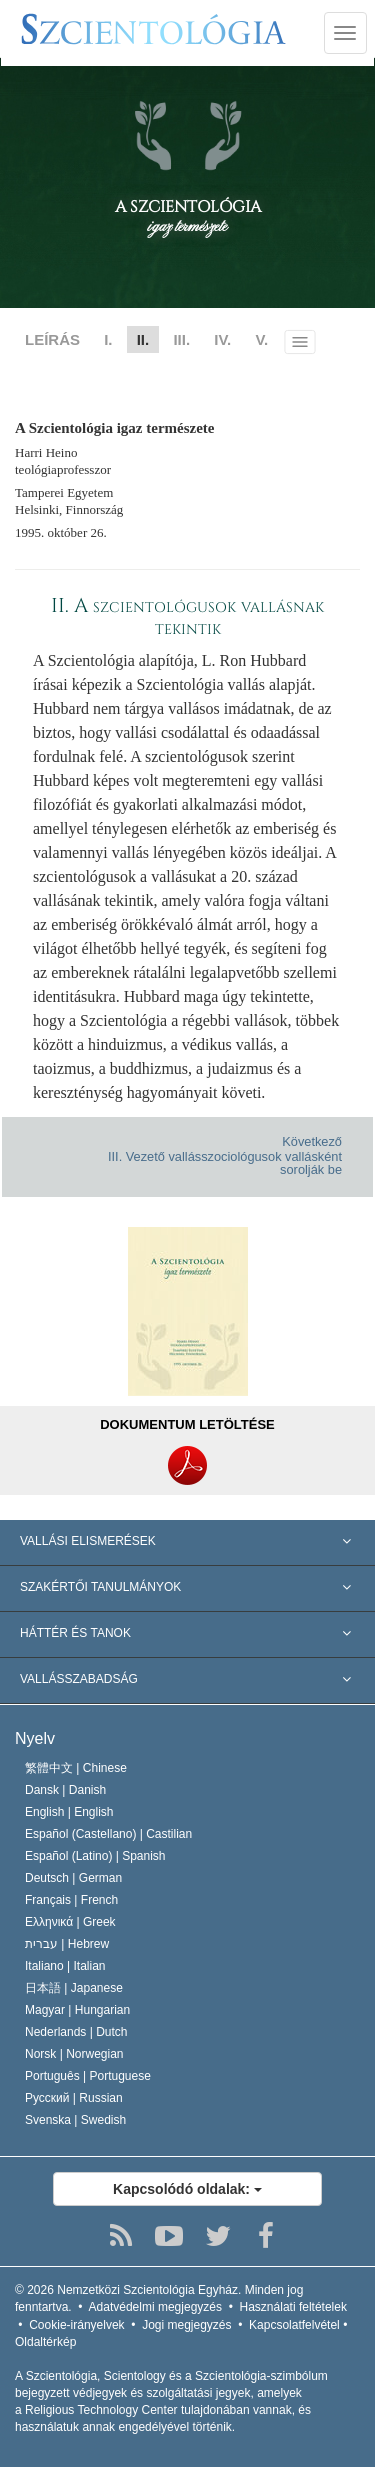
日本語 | (74, 1988)
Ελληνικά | (70, 1922)
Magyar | (77, 2010)
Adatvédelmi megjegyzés (155, 2307)
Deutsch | (73, 1878)
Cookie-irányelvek (76, 2325)
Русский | (74, 2098)
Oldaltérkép (45, 2342)
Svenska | (75, 2120)
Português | (88, 2076)
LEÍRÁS (52, 339)
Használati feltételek (293, 2307)
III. (181, 339)
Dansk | (65, 1790)
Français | (71, 1900)
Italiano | (65, 1966)
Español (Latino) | (95, 1856)
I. (108, 339)
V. (261, 339)
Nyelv (35, 1738)
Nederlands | (76, 2032)
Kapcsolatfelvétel (294, 2325)
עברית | (67, 1944)
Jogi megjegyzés (186, 2325)
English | (69, 1812)
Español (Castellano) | (108, 1834)
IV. (222, 339)
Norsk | (74, 2054)
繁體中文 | (76, 1768)
